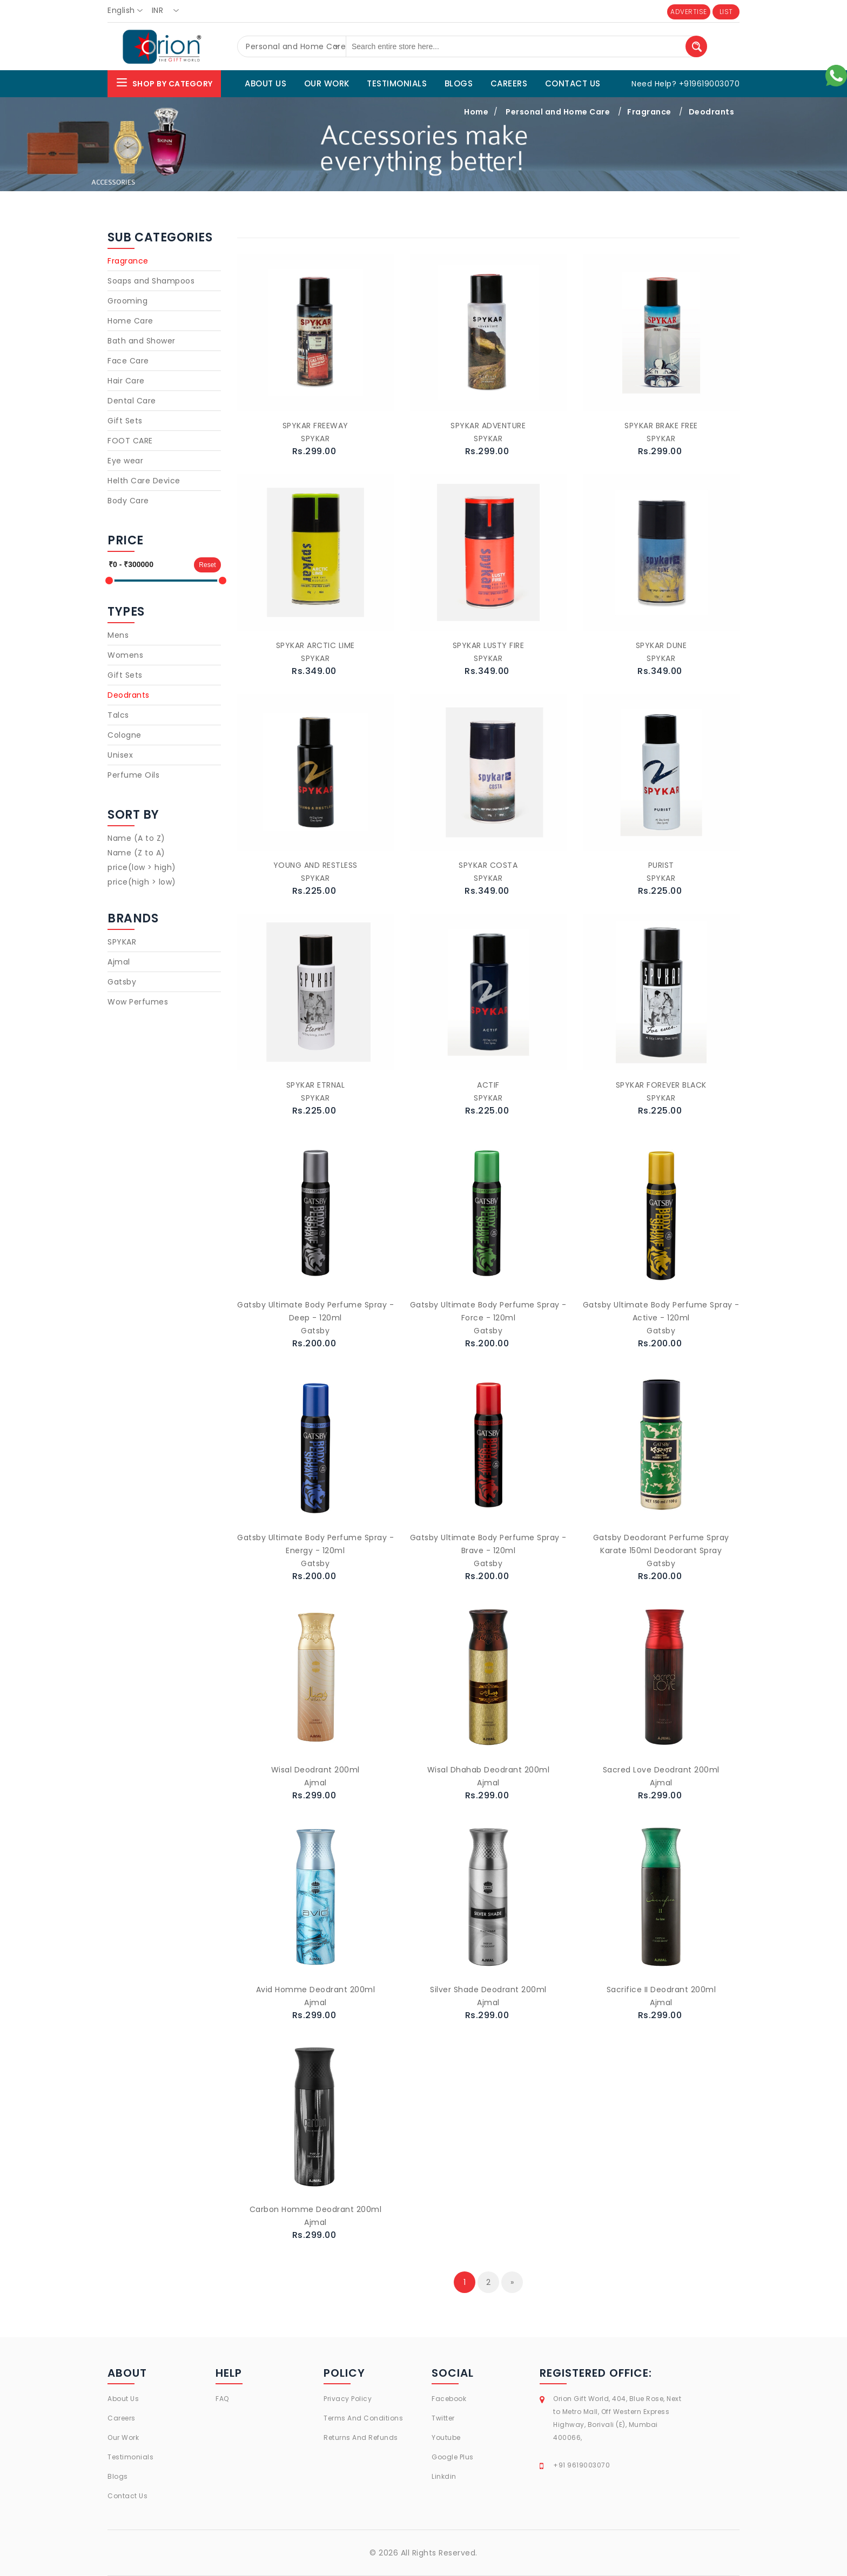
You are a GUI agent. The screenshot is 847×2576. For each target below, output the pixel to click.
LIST (726, 11)
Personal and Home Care (558, 111)
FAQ (222, 2398)
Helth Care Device (143, 480)
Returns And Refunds (361, 2437)
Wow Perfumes (137, 1001)
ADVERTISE (688, 11)
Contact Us (127, 2495)
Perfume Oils (133, 775)
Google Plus (453, 2457)
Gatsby (121, 981)
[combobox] (128, 11)
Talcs (118, 715)
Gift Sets (125, 420)
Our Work (123, 2437)
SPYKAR (121, 941)
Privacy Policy (348, 2398)
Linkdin (444, 2476)
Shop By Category (164, 82)
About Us (123, 2398)
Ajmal (118, 961)
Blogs (117, 2476)
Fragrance (649, 111)
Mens (118, 635)
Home (476, 111)
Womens (125, 655)
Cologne (124, 735)
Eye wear (125, 460)
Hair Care (126, 380)
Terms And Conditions (363, 2418)
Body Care (128, 500)
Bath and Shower (141, 340)
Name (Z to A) (136, 852)
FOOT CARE (130, 440)
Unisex (120, 755)
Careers (121, 2418)
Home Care (130, 320)
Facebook (449, 2398)
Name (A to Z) (136, 838)
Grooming (127, 300)
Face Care (128, 360)
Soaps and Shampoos (150, 280)
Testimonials (130, 2457)
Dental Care (131, 400)
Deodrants (712, 111)
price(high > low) (141, 881)
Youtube (446, 2437)
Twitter (443, 2418)
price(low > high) (141, 867)
